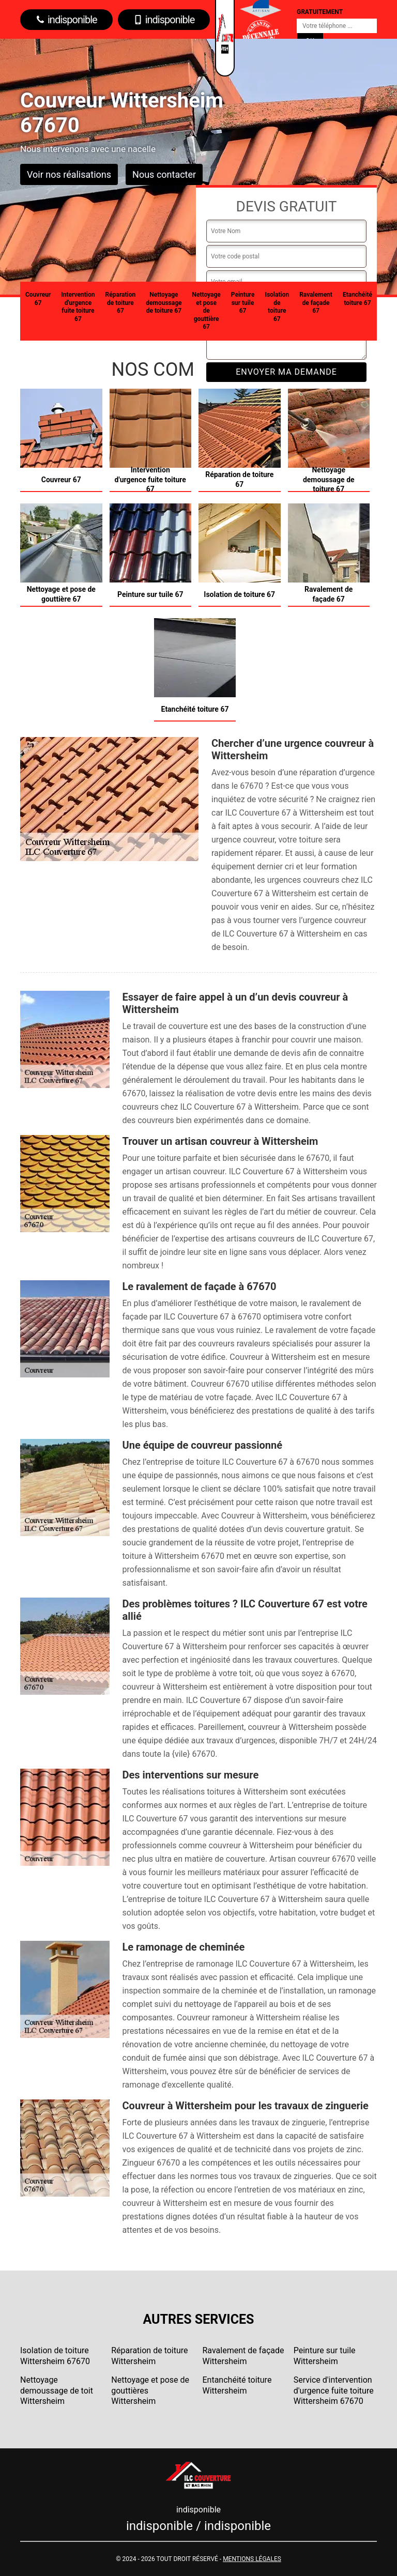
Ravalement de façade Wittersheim (243, 2355)
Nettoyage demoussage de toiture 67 (163, 302)
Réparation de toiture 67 (120, 302)
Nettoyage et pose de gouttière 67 (206, 310)
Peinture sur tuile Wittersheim (325, 2355)
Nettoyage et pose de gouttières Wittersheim (150, 2390)
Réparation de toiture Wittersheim (149, 2355)
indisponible (66, 19)
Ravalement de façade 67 (315, 302)
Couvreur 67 (38, 298)
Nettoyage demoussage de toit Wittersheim (56, 2390)
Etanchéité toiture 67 (357, 298)
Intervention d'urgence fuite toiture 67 (78, 307)
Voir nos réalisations (69, 174)
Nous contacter (164, 174)
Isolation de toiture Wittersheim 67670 (55, 2355)
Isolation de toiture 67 (277, 307)
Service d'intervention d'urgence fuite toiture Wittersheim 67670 (334, 2390)
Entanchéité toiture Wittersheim (237, 2385)
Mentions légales (252, 2559)
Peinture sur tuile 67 (243, 302)
